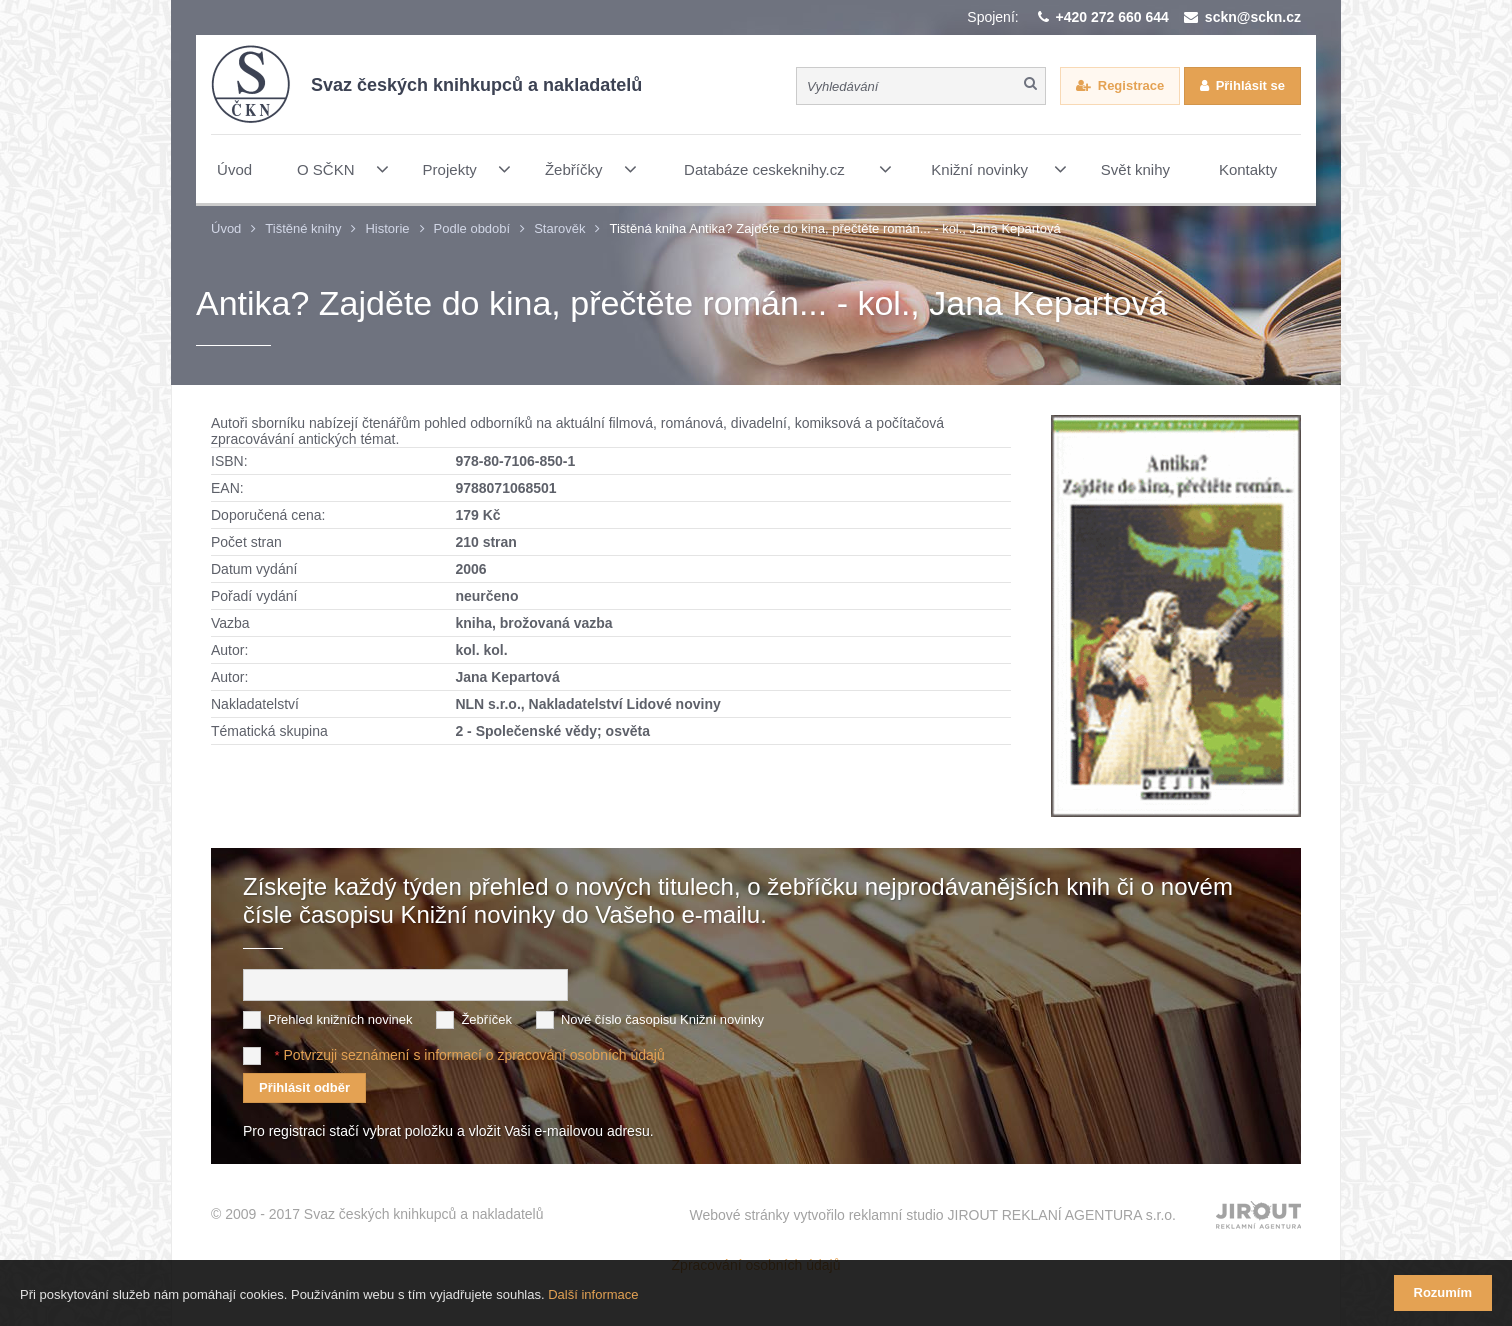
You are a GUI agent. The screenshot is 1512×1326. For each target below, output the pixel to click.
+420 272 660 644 (1112, 17)
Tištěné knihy (303, 228)
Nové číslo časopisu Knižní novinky (662, 1019)
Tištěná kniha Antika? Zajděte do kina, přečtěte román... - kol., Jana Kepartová (834, 228)
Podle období (472, 228)
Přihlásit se (1250, 85)
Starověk (559, 228)
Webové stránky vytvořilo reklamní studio (932, 1215)
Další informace (593, 1294)
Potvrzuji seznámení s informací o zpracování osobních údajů (473, 1055)
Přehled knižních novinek (340, 1019)
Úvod (226, 228)
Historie (387, 228)
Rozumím (1443, 1292)
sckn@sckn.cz (1253, 17)
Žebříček (486, 1019)
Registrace (1131, 85)
